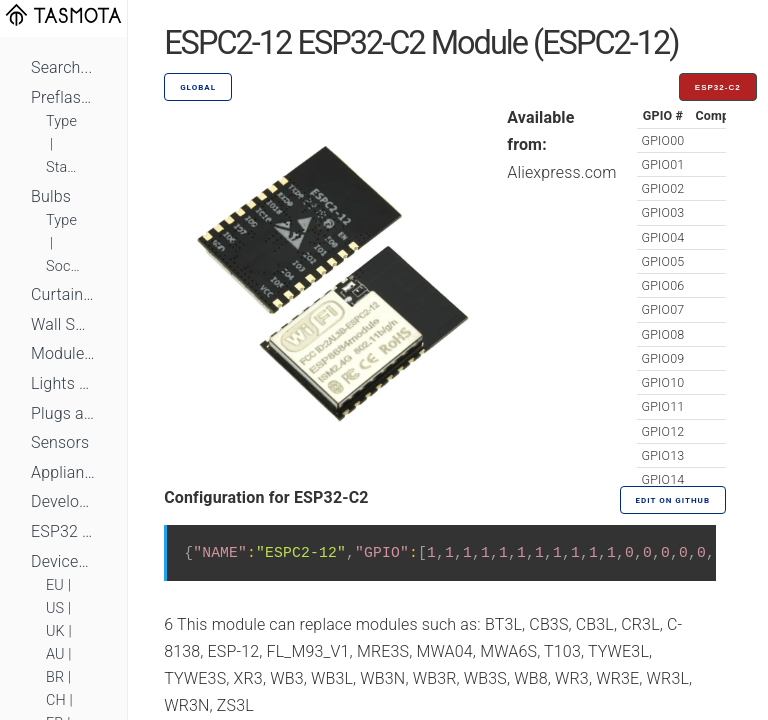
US (55, 608)
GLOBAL (198, 87)
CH (56, 700)
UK (55, 631)
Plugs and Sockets (63, 413)
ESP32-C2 (718, 87)
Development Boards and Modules (63, 501)
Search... (61, 67)
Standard (63, 167)
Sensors (60, 442)
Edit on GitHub (673, 500)
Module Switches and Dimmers (63, 353)
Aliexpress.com (561, 172)
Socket (63, 266)
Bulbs (51, 196)
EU (55, 585)
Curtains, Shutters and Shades (63, 294)
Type (61, 121)
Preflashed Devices (63, 97)
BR (55, 677)
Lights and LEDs (63, 383)
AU (55, 654)
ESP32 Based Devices (63, 531)
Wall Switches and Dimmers (63, 324)
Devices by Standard (63, 561)
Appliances (63, 472)
